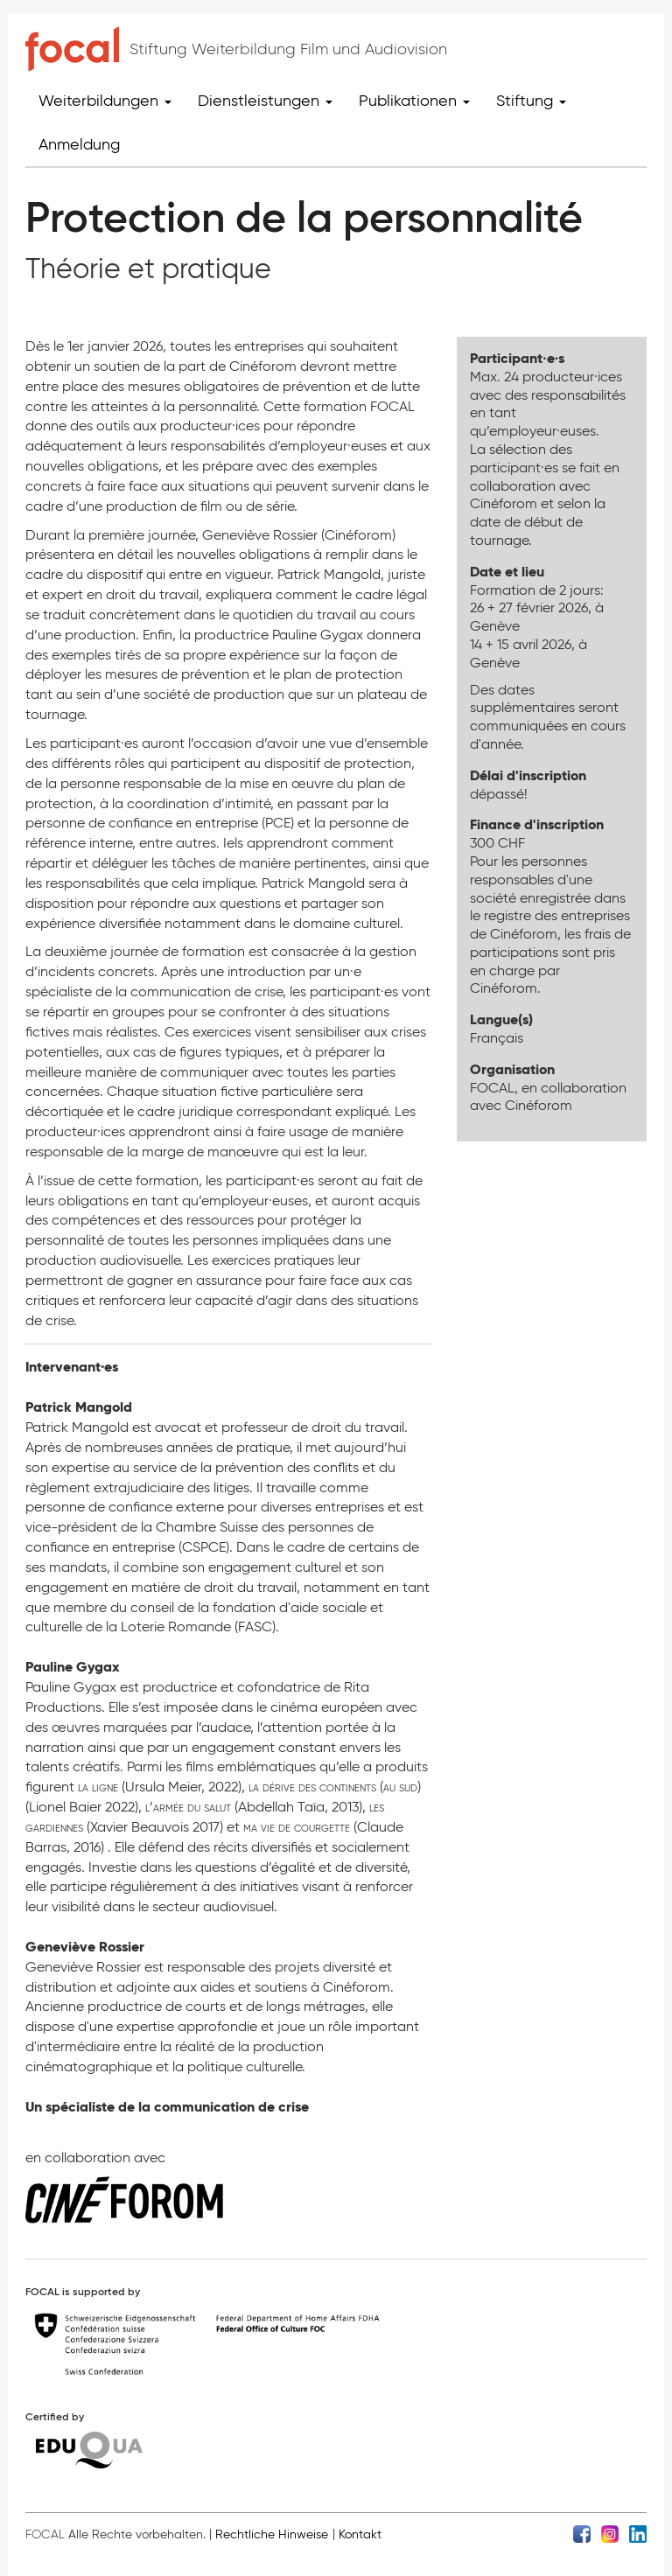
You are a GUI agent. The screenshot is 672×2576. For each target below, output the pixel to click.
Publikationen (414, 100)
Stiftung (531, 100)
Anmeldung (79, 144)
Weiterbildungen (105, 100)
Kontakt (360, 2534)
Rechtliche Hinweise (271, 2534)
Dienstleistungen (265, 100)
